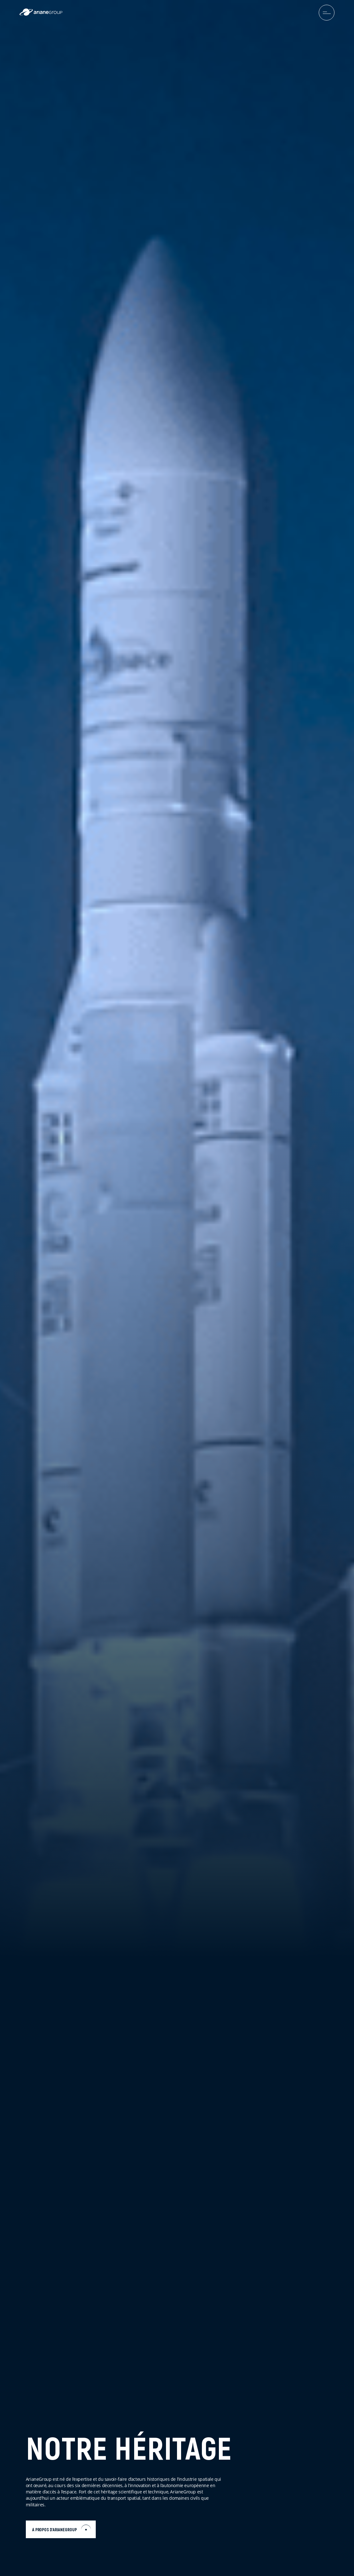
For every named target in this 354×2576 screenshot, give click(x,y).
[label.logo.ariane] (41, 14)
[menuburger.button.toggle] (326, 12)
